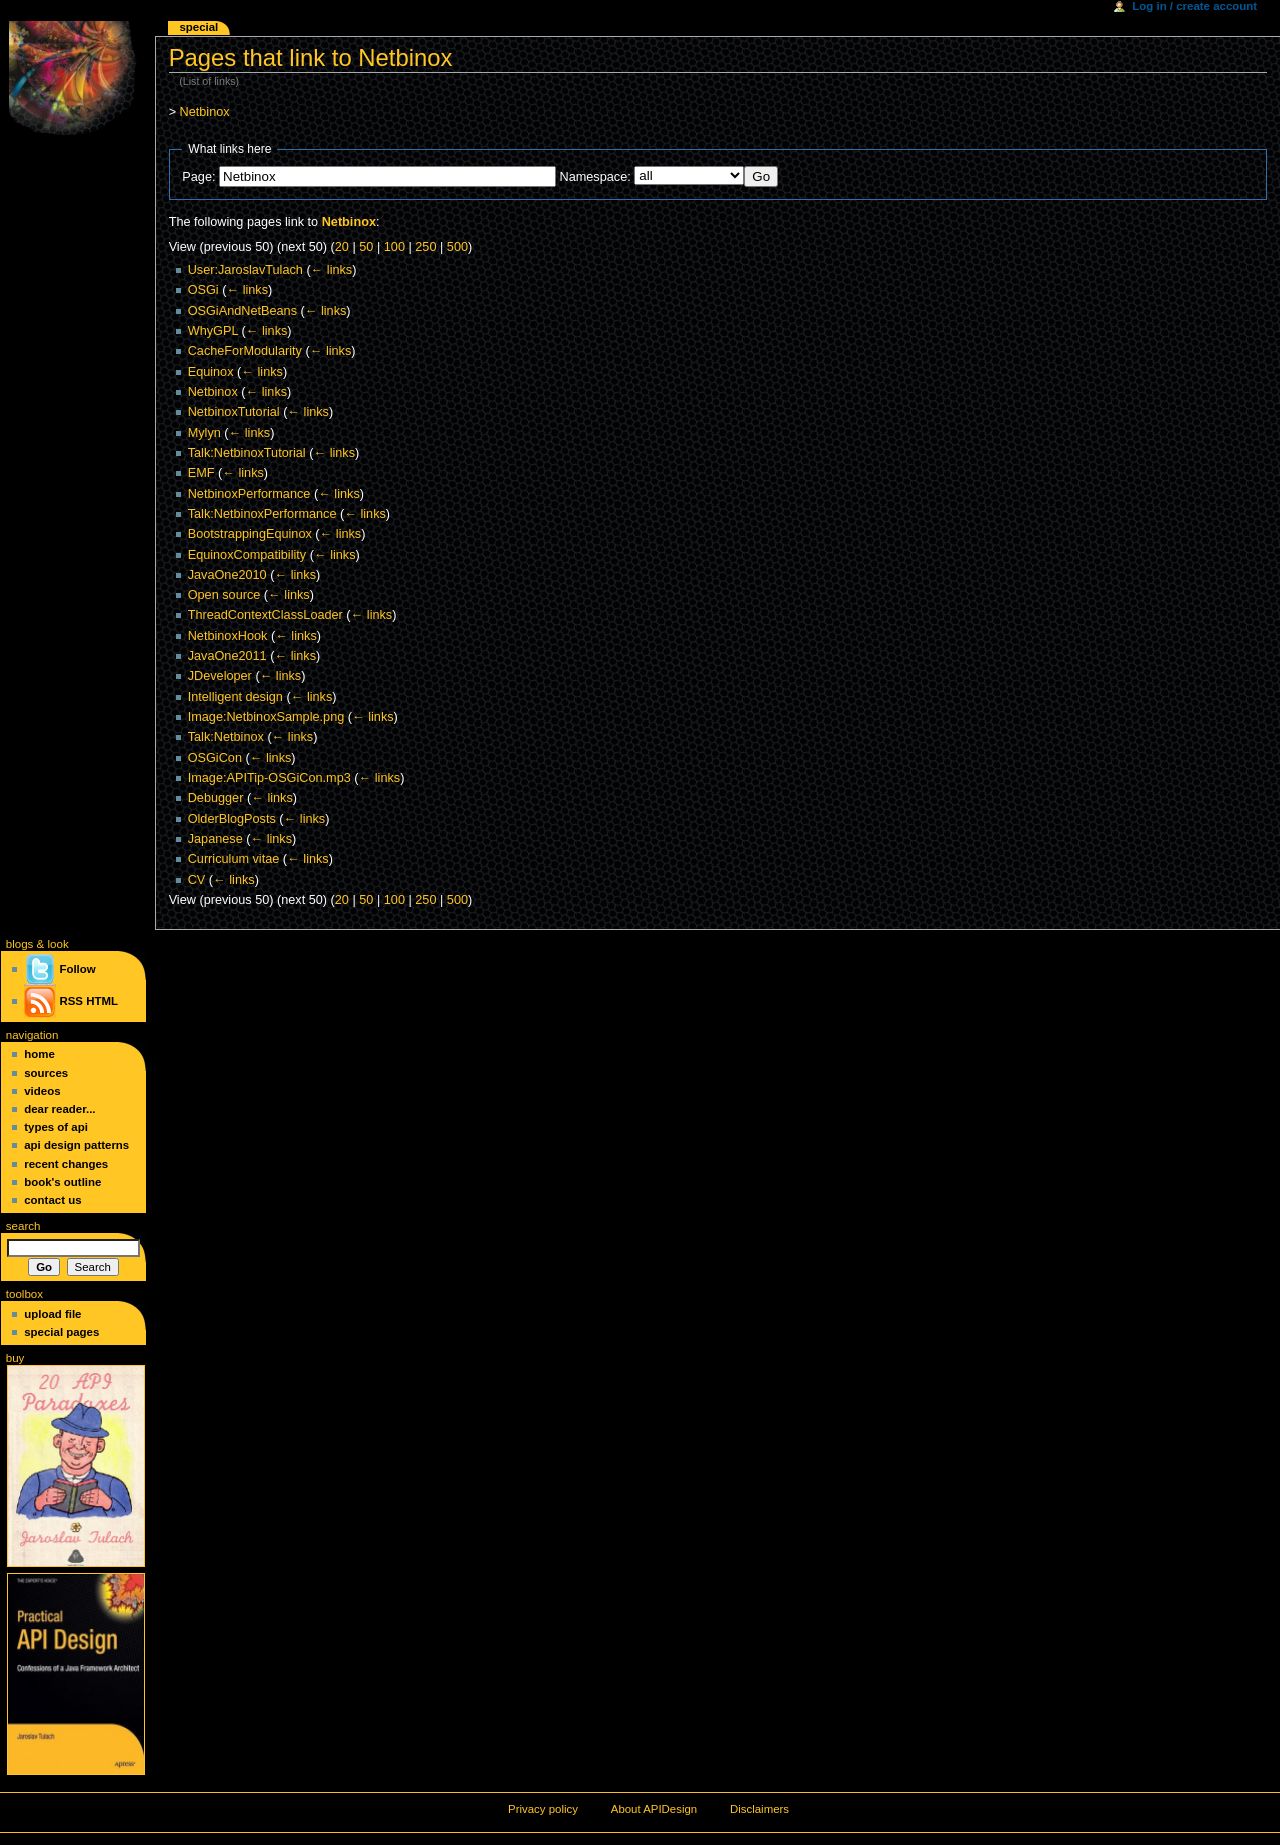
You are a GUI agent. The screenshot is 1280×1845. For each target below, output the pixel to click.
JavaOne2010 (227, 575)
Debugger (216, 798)
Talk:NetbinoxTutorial (247, 453)
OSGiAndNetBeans (242, 311)
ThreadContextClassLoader (265, 615)
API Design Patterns (76, 1145)
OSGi (203, 290)
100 (394, 247)
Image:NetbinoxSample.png (266, 717)
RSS (71, 1001)
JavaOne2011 (227, 656)
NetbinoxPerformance (249, 494)
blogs (20, 944)
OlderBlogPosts (232, 819)
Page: (198, 177)
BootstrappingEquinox (250, 534)
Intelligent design (235, 697)
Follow (59, 969)
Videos (42, 1091)
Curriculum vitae (234, 859)
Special (198, 27)
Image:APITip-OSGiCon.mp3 (269, 778)
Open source (224, 595)
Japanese (215, 839)
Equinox (211, 372)
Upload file (52, 1314)
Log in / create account (1194, 6)
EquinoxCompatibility (247, 555)
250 (425, 247)
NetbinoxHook (228, 636)
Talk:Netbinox (226, 737)
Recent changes (66, 1164)
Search (23, 1226)
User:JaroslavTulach (245, 270)
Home (39, 1054)
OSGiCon (215, 758)
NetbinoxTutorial (234, 412)
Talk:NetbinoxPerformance (262, 514)
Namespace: (595, 177)
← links (332, 270)
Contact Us (52, 1200)
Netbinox (205, 112)
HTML (102, 1001)
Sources (46, 1073)
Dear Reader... (59, 1109)
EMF (201, 473)
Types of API (56, 1127)
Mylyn (204, 433)
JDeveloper (220, 676)
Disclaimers (759, 1809)
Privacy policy (543, 1809)
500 (457, 247)
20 (342, 247)
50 (366, 247)
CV (197, 880)
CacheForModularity (245, 351)
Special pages (61, 1332)
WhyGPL (213, 331)
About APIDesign (654, 1809)
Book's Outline (62, 1182)
